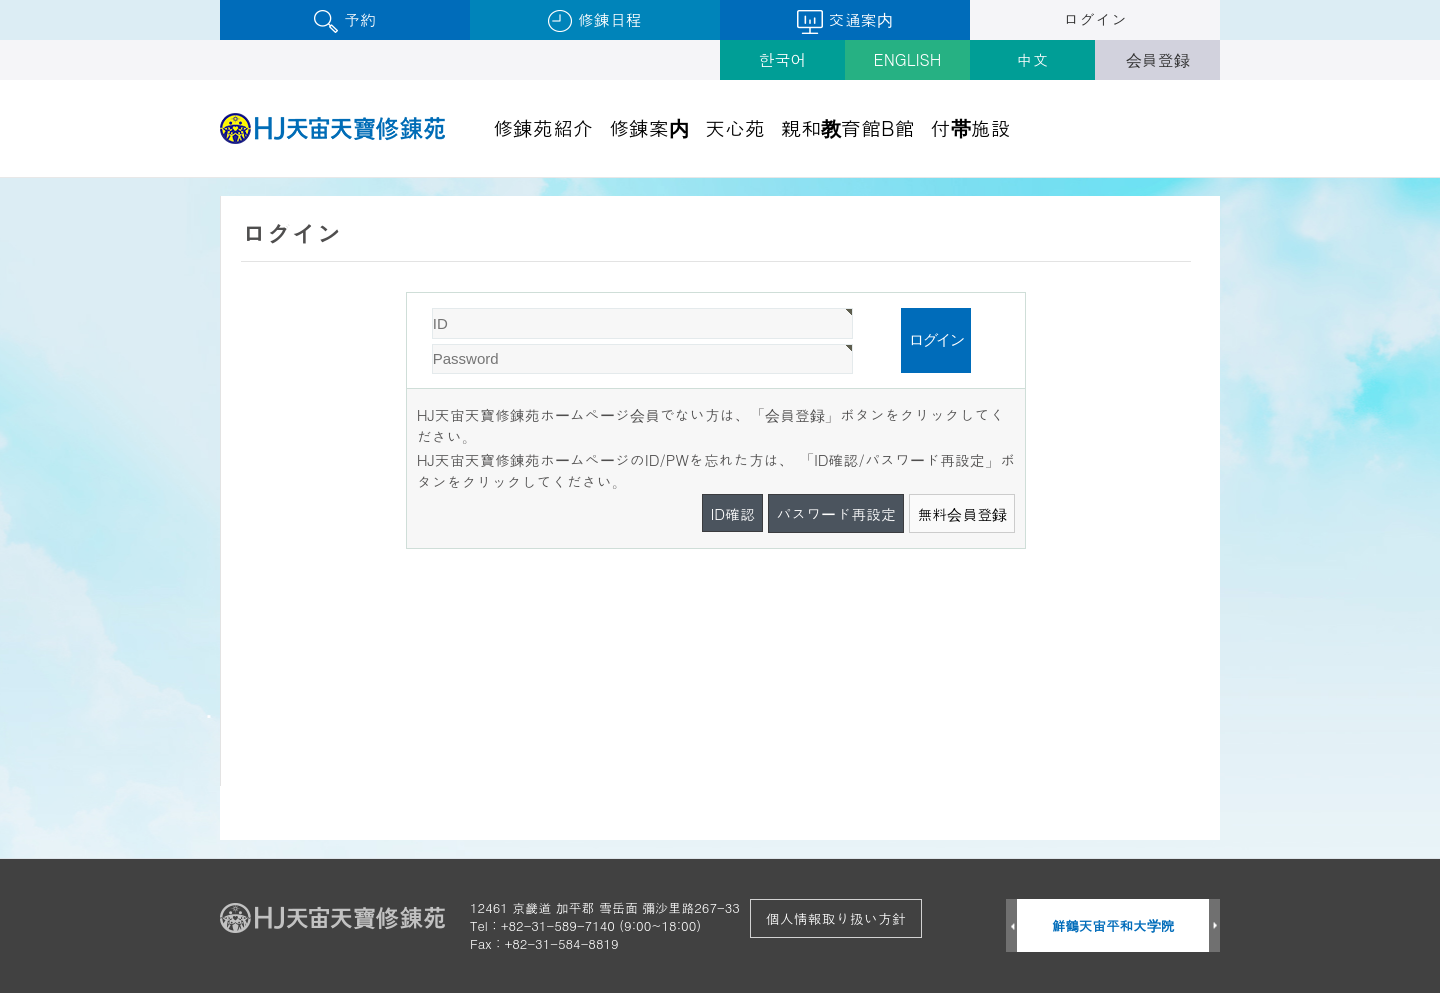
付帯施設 (971, 127)
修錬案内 (649, 127)
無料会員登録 (962, 513)
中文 (1033, 59)
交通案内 (844, 21)
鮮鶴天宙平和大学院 (1113, 925)
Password (407, 293)
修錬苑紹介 (543, 127)
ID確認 (732, 513)
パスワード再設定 (836, 513)
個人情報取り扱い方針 (836, 918)
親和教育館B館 (848, 127)
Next (1214, 926)
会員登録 (1158, 59)
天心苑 (735, 127)
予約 (344, 20)
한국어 (783, 59)
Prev (1011, 926)
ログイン (1095, 19)
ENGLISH (908, 59)
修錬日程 (594, 20)
